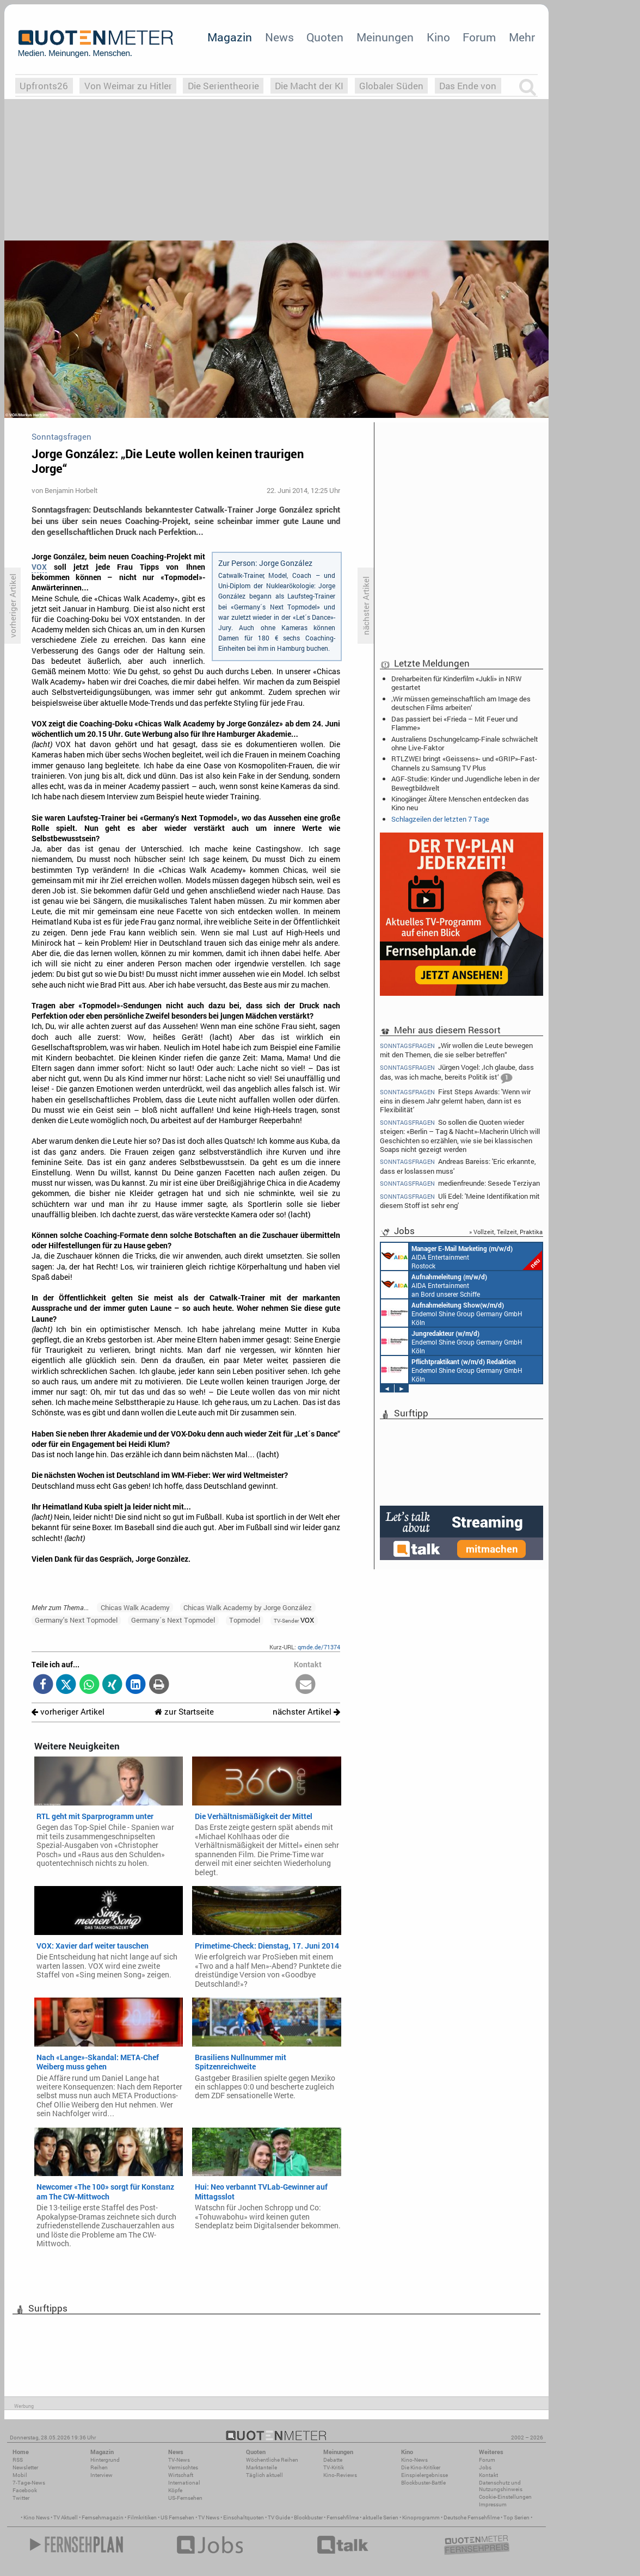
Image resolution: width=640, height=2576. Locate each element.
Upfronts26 (44, 85)
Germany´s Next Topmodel (173, 1620)
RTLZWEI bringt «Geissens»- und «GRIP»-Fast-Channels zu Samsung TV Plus (464, 763)
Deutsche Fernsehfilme (472, 2517)
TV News (208, 2517)
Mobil (20, 2475)
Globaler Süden (391, 85)
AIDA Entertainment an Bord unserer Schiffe (434, 1284)
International (184, 2482)
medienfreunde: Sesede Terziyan (460, 1183)
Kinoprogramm (421, 2517)
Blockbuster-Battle (423, 2482)
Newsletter (25, 2467)
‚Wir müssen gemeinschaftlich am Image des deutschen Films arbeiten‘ (461, 703)
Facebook (25, 2490)
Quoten (324, 37)
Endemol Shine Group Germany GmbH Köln (451, 1313)
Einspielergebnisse (424, 2475)
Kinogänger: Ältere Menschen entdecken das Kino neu (460, 803)
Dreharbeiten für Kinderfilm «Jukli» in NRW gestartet (456, 683)
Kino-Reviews (340, 2475)
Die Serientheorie (223, 85)
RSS (18, 2459)
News (279, 37)
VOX (39, 567)
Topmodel (244, 1620)
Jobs (485, 2467)
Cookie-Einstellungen (505, 2496)
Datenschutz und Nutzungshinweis (500, 2486)
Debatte (332, 2459)
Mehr (522, 37)
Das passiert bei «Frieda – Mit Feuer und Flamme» (454, 723)
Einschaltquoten (243, 2517)
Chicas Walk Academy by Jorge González (247, 1607)
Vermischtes (183, 2467)
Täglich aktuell (264, 2475)
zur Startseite (184, 1711)
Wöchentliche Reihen (272, 2459)
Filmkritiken (142, 2517)
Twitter (21, 2497)
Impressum (493, 2504)
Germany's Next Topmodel (76, 1620)
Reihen (99, 2467)
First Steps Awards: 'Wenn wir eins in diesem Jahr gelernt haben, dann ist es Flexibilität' (455, 1100)
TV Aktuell (65, 2517)
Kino (438, 37)
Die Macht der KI (309, 85)
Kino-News (414, 2459)
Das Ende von (467, 85)
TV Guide (279, 2517)
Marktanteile (261, 2467)
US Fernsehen (177, 2517)
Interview (101, 2475)
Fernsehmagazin (103, 2517)
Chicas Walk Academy (135, 1607)
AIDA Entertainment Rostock (461, 1256)
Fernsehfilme (343, 2517)
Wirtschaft (180, 2475)
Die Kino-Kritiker (420, 2467)
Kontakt (488, 2475)
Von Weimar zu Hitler (128, 85)
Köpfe (175, 2490)
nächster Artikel (306, 1711)
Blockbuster (308, 2517)
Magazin (229, 37)
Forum (479, 37)
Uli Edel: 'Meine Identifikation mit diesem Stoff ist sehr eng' (460, 1201)
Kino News (36, 2517)
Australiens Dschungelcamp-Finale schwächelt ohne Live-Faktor (464, 743)
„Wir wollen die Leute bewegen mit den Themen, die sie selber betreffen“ (456, 1049)
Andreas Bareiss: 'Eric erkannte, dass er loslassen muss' (458, 1166)
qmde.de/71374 (319, 1647)
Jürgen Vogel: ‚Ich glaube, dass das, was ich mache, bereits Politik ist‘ (457, 1073)
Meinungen (385, 37)
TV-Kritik (333, 2467)
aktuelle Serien (380, 2517)
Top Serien (516, 2517)
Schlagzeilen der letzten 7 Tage (440, 819)
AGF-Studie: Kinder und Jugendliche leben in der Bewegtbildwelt (465, 783)
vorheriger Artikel (68, 1711)
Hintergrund (105, 2459)
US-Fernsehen (185, 2497)
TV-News (179, 2459)
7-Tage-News (29, 2482)
